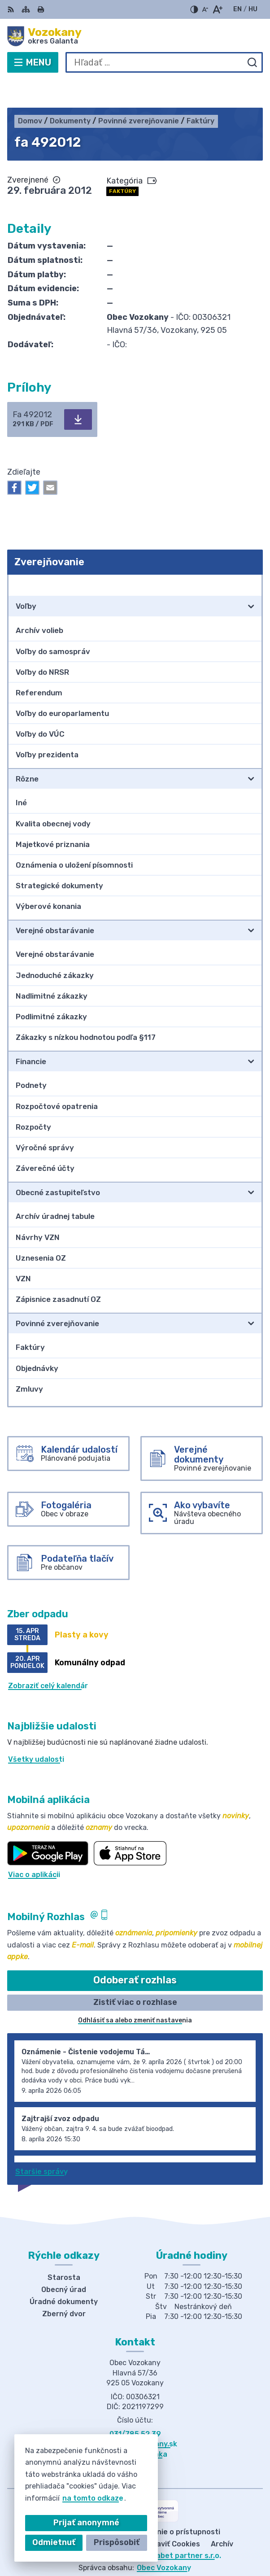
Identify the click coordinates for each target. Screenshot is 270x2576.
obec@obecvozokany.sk (135, 2416)
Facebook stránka (135, 2426)
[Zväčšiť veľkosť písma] (217, 9)
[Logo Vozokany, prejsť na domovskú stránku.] (135, 36)
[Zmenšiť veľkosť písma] (205, 9)
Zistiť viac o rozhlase (135, 1974)
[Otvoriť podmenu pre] (251, 579)
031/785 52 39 (135, 2406)
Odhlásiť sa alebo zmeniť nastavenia (135, 1992)
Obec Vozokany (164, 2540)
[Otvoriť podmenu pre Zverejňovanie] (251, 557)
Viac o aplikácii (34, 1846)
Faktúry (122, 163)
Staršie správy (41, 2143)
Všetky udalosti (36, 1731)
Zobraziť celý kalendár (48, 1658)
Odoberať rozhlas (135, 1953)
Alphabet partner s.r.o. (180, 2528)
